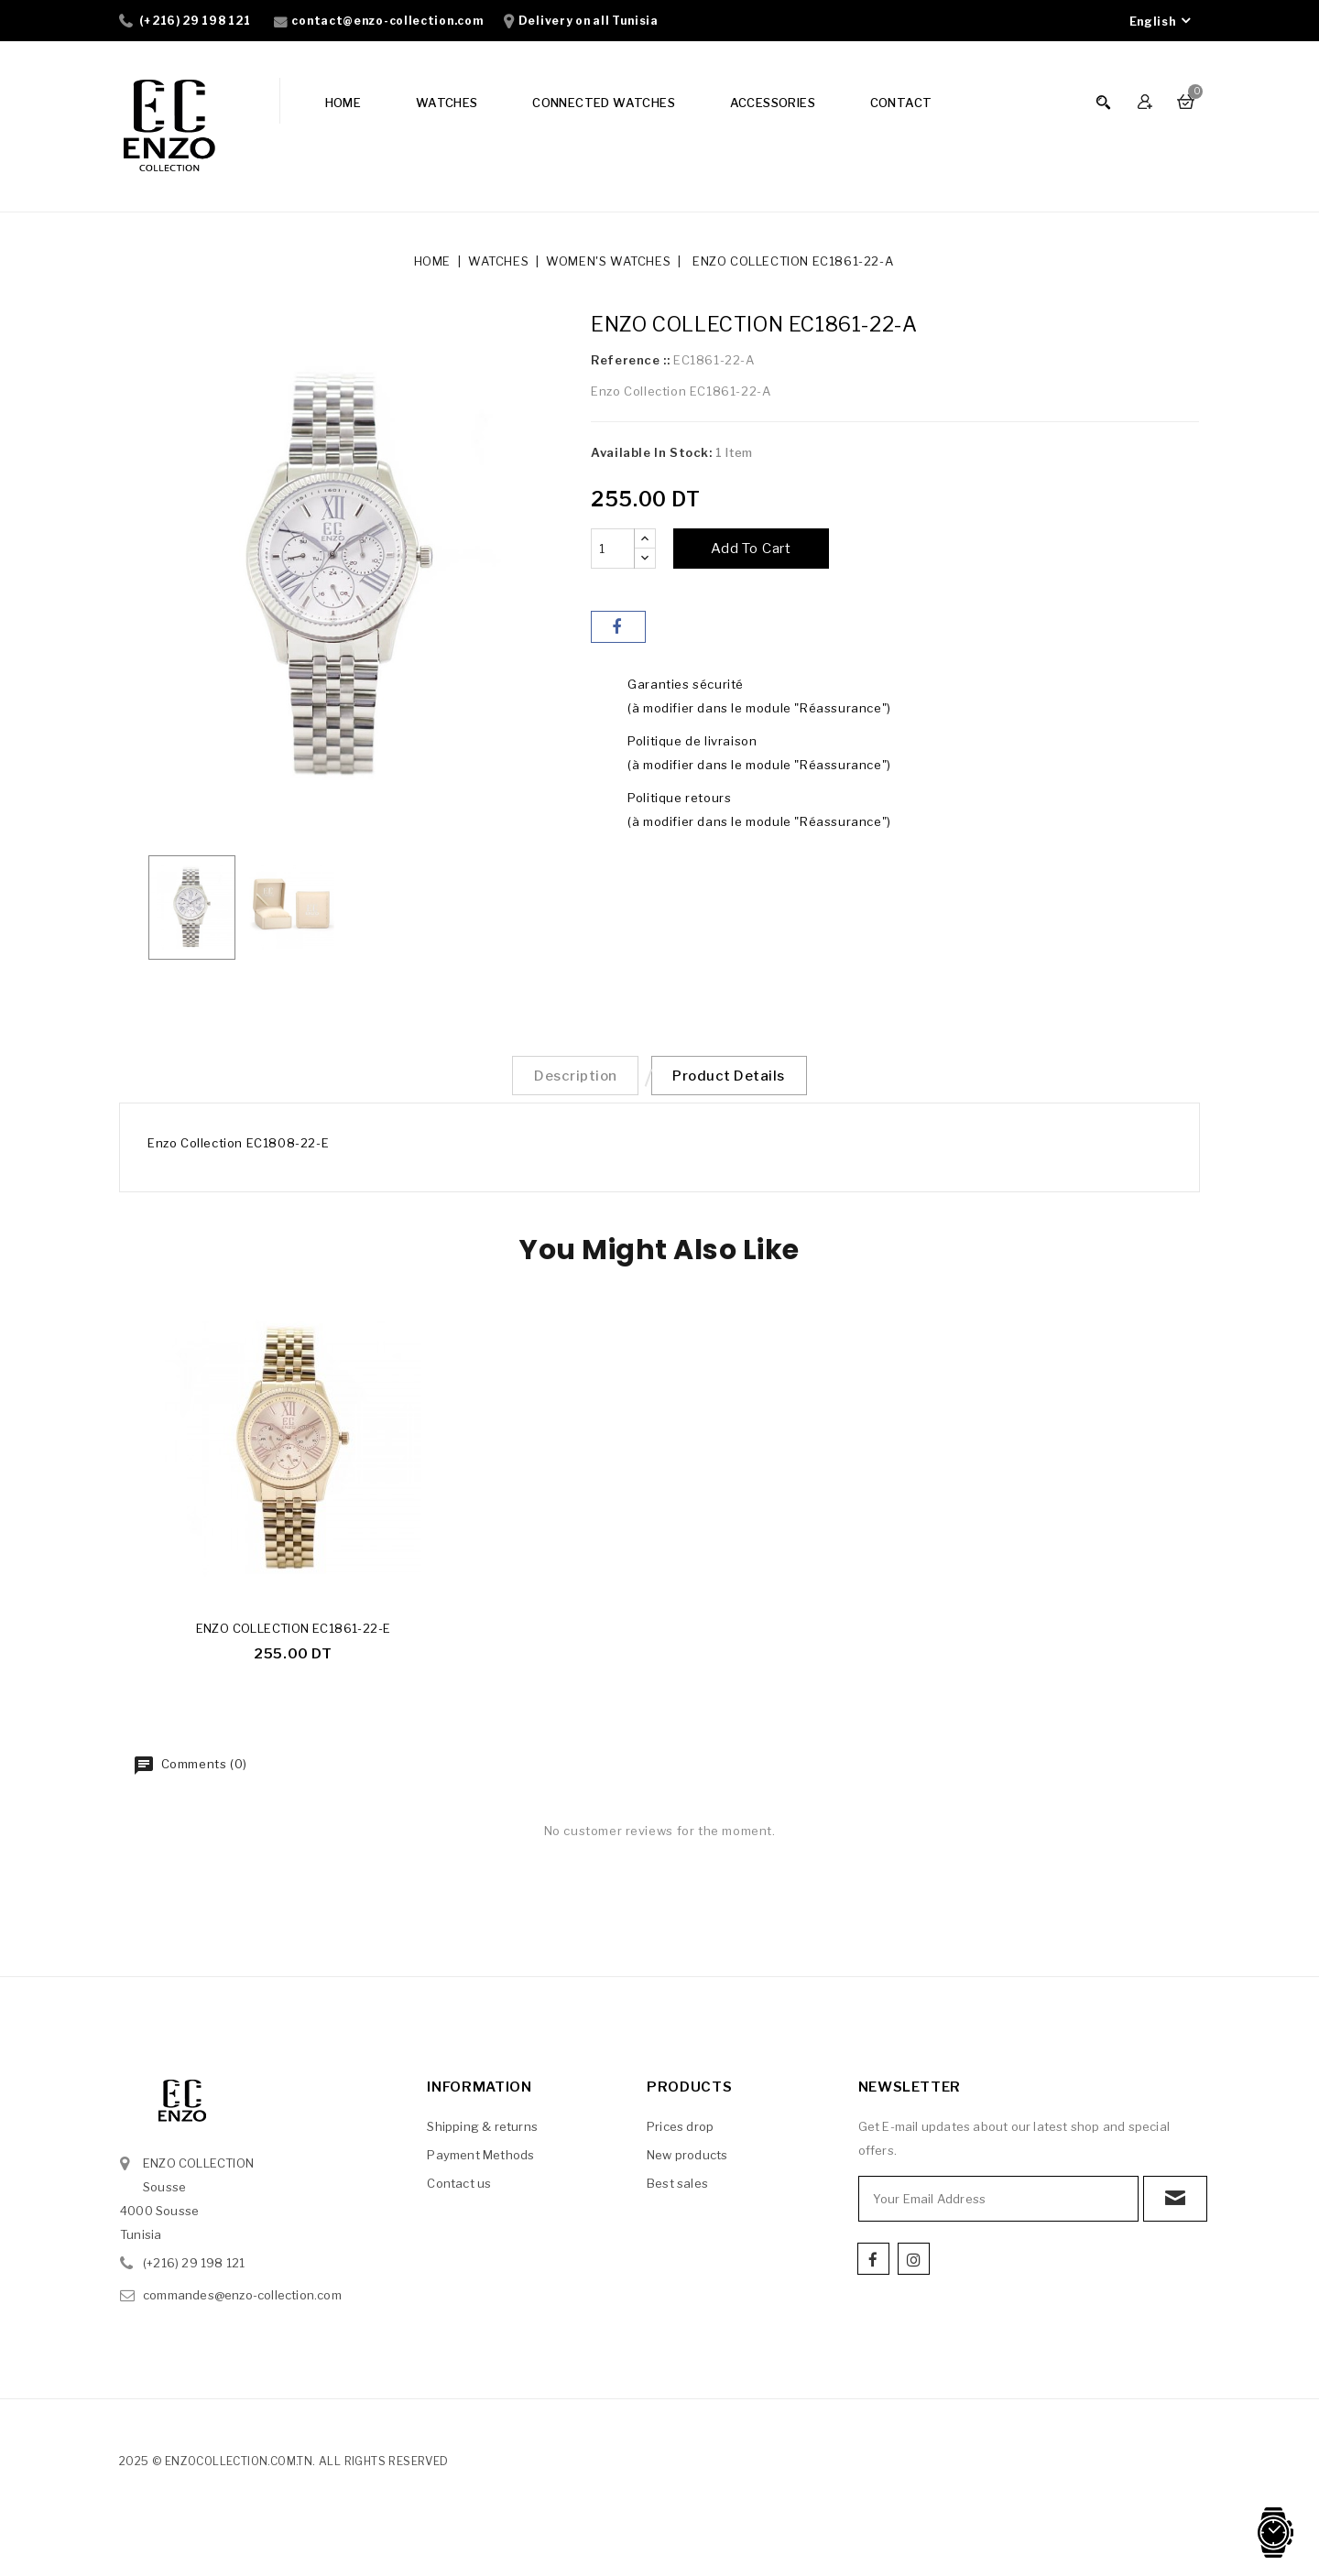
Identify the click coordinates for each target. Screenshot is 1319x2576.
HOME (343, 102)
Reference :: (630, 360)
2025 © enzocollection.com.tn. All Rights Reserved (284, 2467)
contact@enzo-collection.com (387, 20)
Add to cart (751, 548)
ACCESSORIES (772, 102)
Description (568, 1079)
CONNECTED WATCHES (603, 102)
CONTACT (901, 102)
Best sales (677, 2189)
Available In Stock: (651, 452)
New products (687, 2161)
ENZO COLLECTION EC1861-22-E (293, 1634)
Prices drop (680, 2132)
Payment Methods (480, 2161)
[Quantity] (613, 548)
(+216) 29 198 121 (195, 20)
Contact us (459, 2189)
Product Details (737, 1079)
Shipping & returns (482, 2132)
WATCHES (447, 102)
